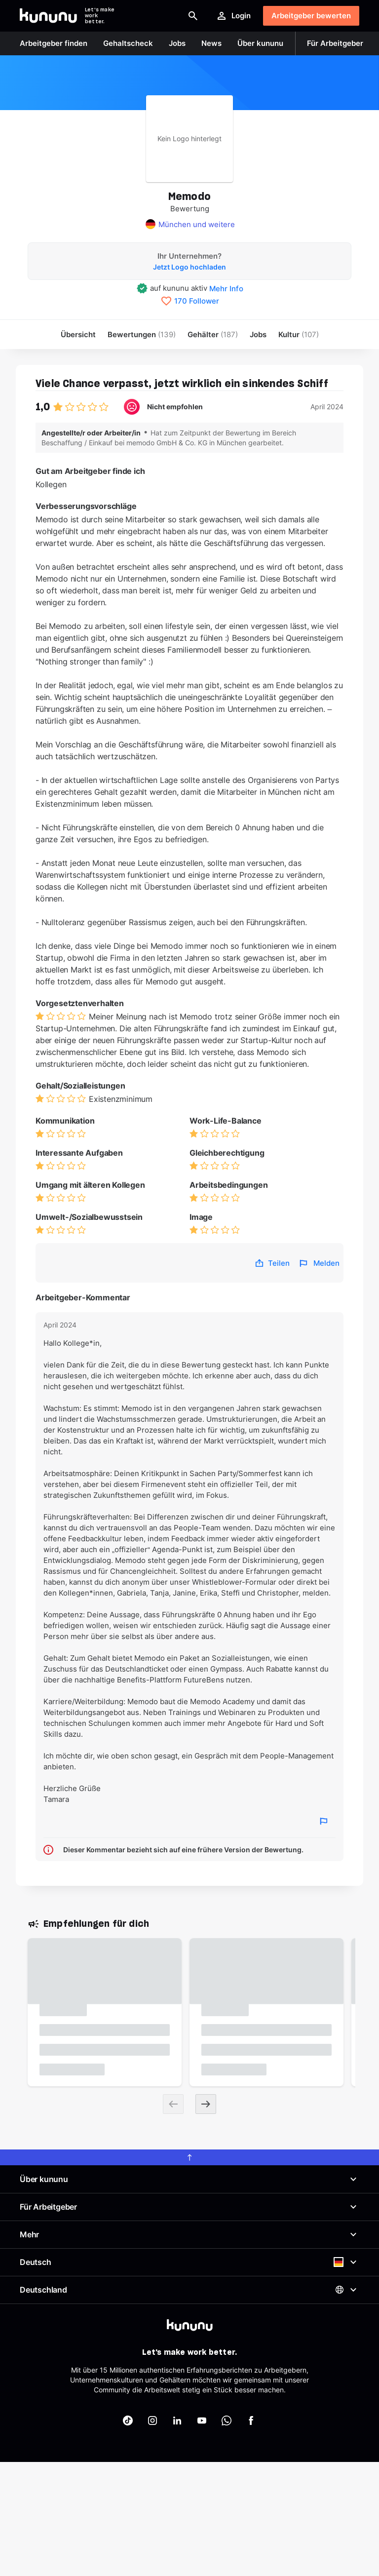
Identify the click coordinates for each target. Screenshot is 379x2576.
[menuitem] (298, 334)
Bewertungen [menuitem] (142, 334)
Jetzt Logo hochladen (189, 267)
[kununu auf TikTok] (127, 2420)
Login (233, 16)
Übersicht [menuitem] (78, 334)
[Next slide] (205, 2104)
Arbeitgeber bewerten (311, 15)
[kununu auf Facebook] (251, 2420)
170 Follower (196, 301)
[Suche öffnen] (193, 16)
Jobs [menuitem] (258, 334)
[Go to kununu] (48, 16)
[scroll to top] (189, 2157)
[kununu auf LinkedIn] (177, 2420)
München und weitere (196, 224)
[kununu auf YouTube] (201, 2420)
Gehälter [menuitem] (213, 334)
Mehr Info (226, 288)
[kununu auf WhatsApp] (226, 2420)
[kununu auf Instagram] (152, 2420)
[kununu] (190, 2325)
